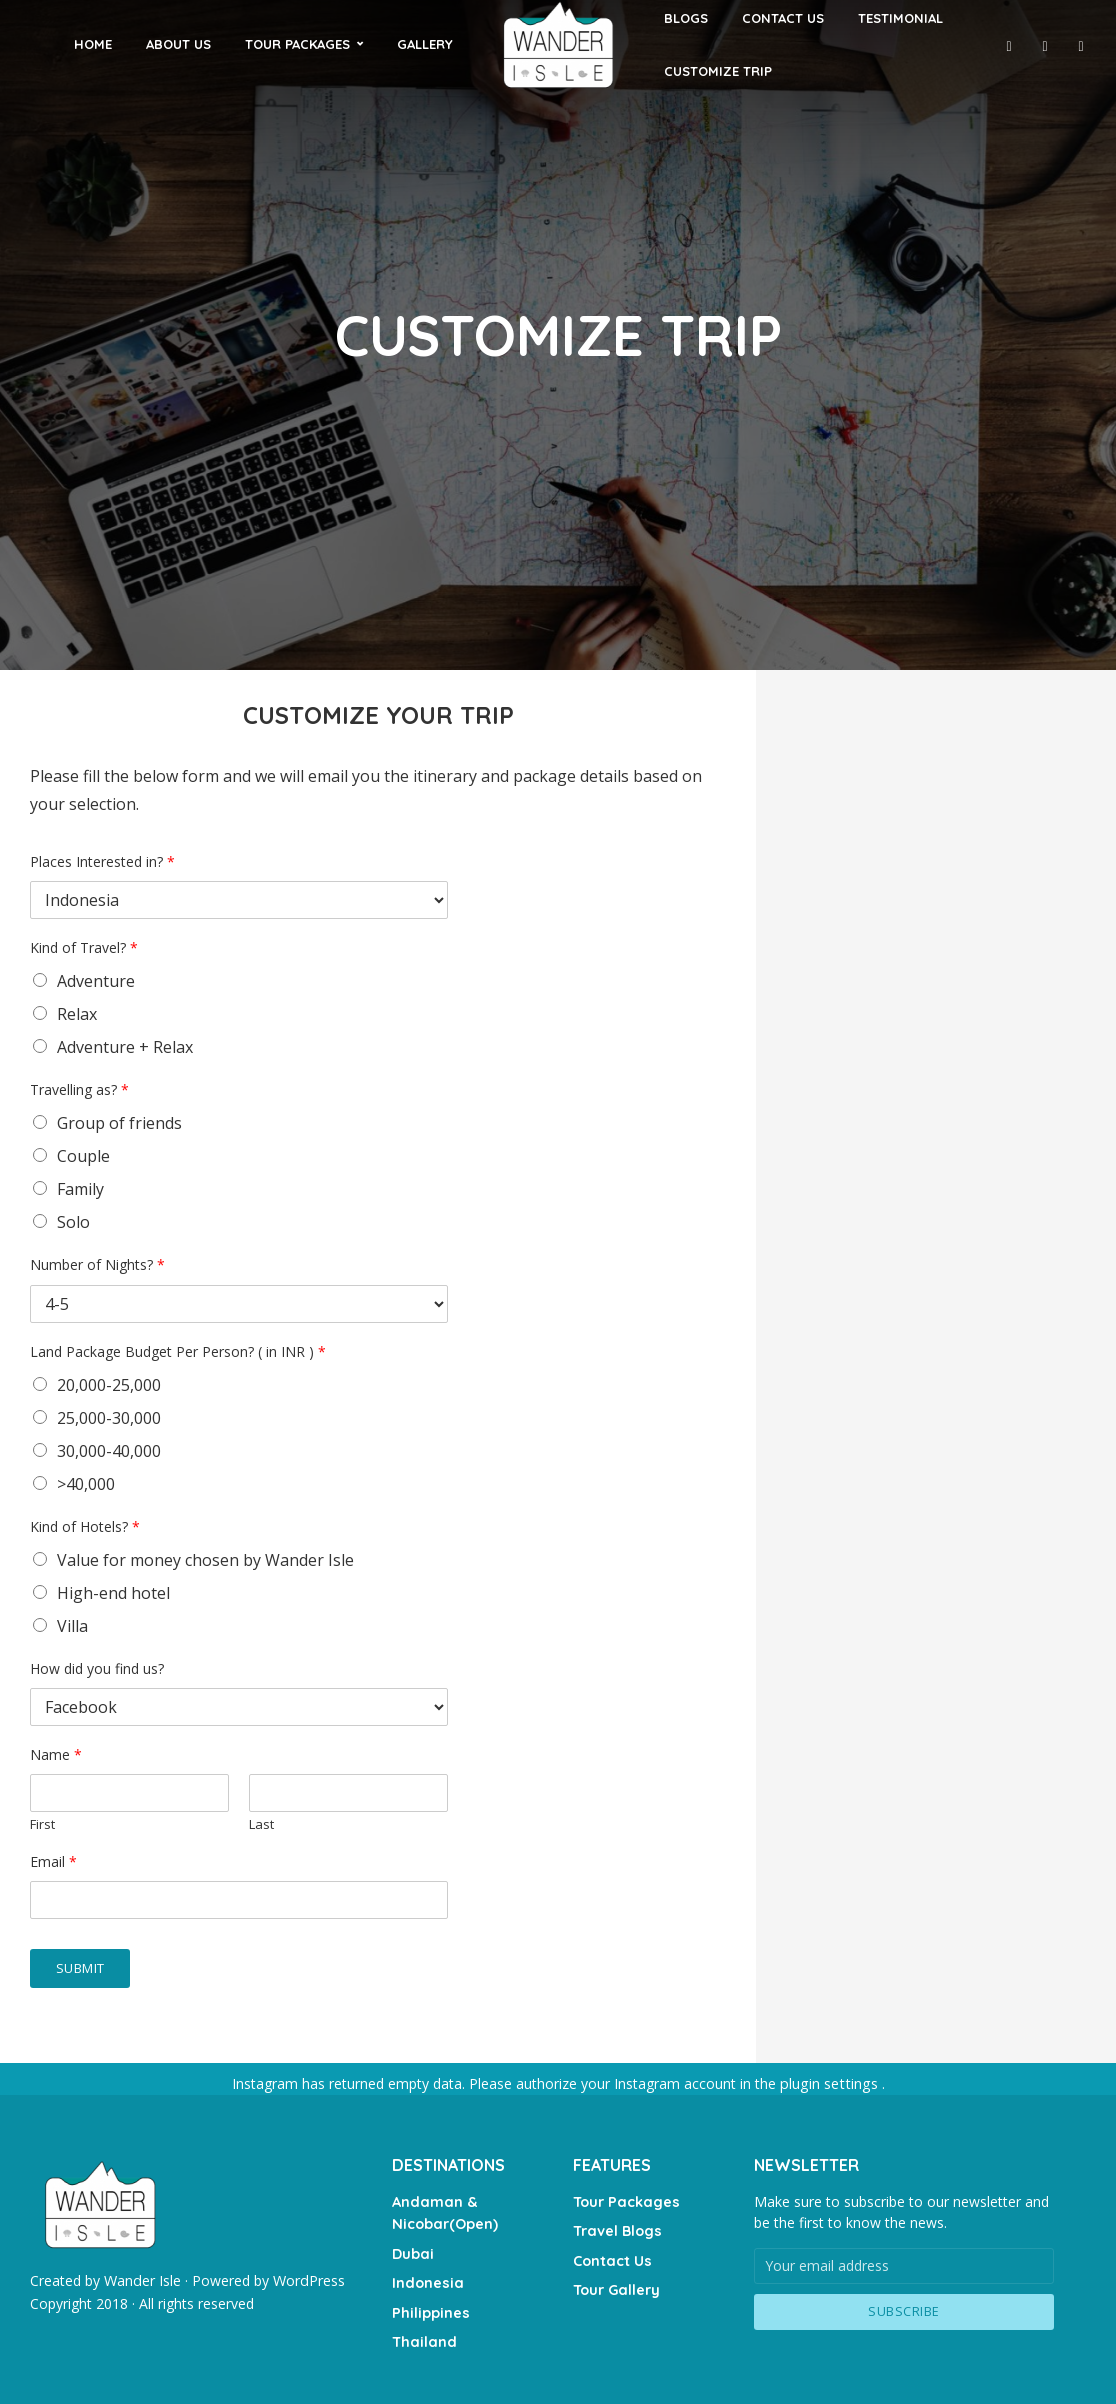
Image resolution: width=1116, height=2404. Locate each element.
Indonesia (426, 2277)
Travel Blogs (616, 2228)
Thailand (422, 2333)
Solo (73, 1222)
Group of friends (119, 1123)
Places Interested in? (102, 862)
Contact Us (611, 2256)
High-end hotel (113, 1593)
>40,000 (86, 1484)
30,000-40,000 (109, 1451)
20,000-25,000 (109, 1385)
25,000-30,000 (109, 1418)
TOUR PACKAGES (297, 44)
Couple (83, 1156)
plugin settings (830, 2083)
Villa (72, 1626)
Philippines (430, 2305)
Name (56, 1755)
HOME (93, 44)
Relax (77, 1014)
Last (261, 1824)
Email (53, 1862)
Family (80, 1189)
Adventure (96, 981)
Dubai (412, 2249)
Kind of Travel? (84, 948)
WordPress (307, 2279)
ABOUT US (178, 44)
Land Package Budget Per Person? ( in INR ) (178, 1352)
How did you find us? (97, 1669)
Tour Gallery (615, 2284)
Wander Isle (142, 2279)
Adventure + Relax (125, 1047)
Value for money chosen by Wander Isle (205, 1560)
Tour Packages (624, 2200)
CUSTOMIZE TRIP (718, 71)
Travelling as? (79, 1090)
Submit (80, 1968)
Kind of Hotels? (85, 1527)
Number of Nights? (97, 1265)
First (42, 1824)
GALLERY (425, 44)
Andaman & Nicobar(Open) (444, 2210)
